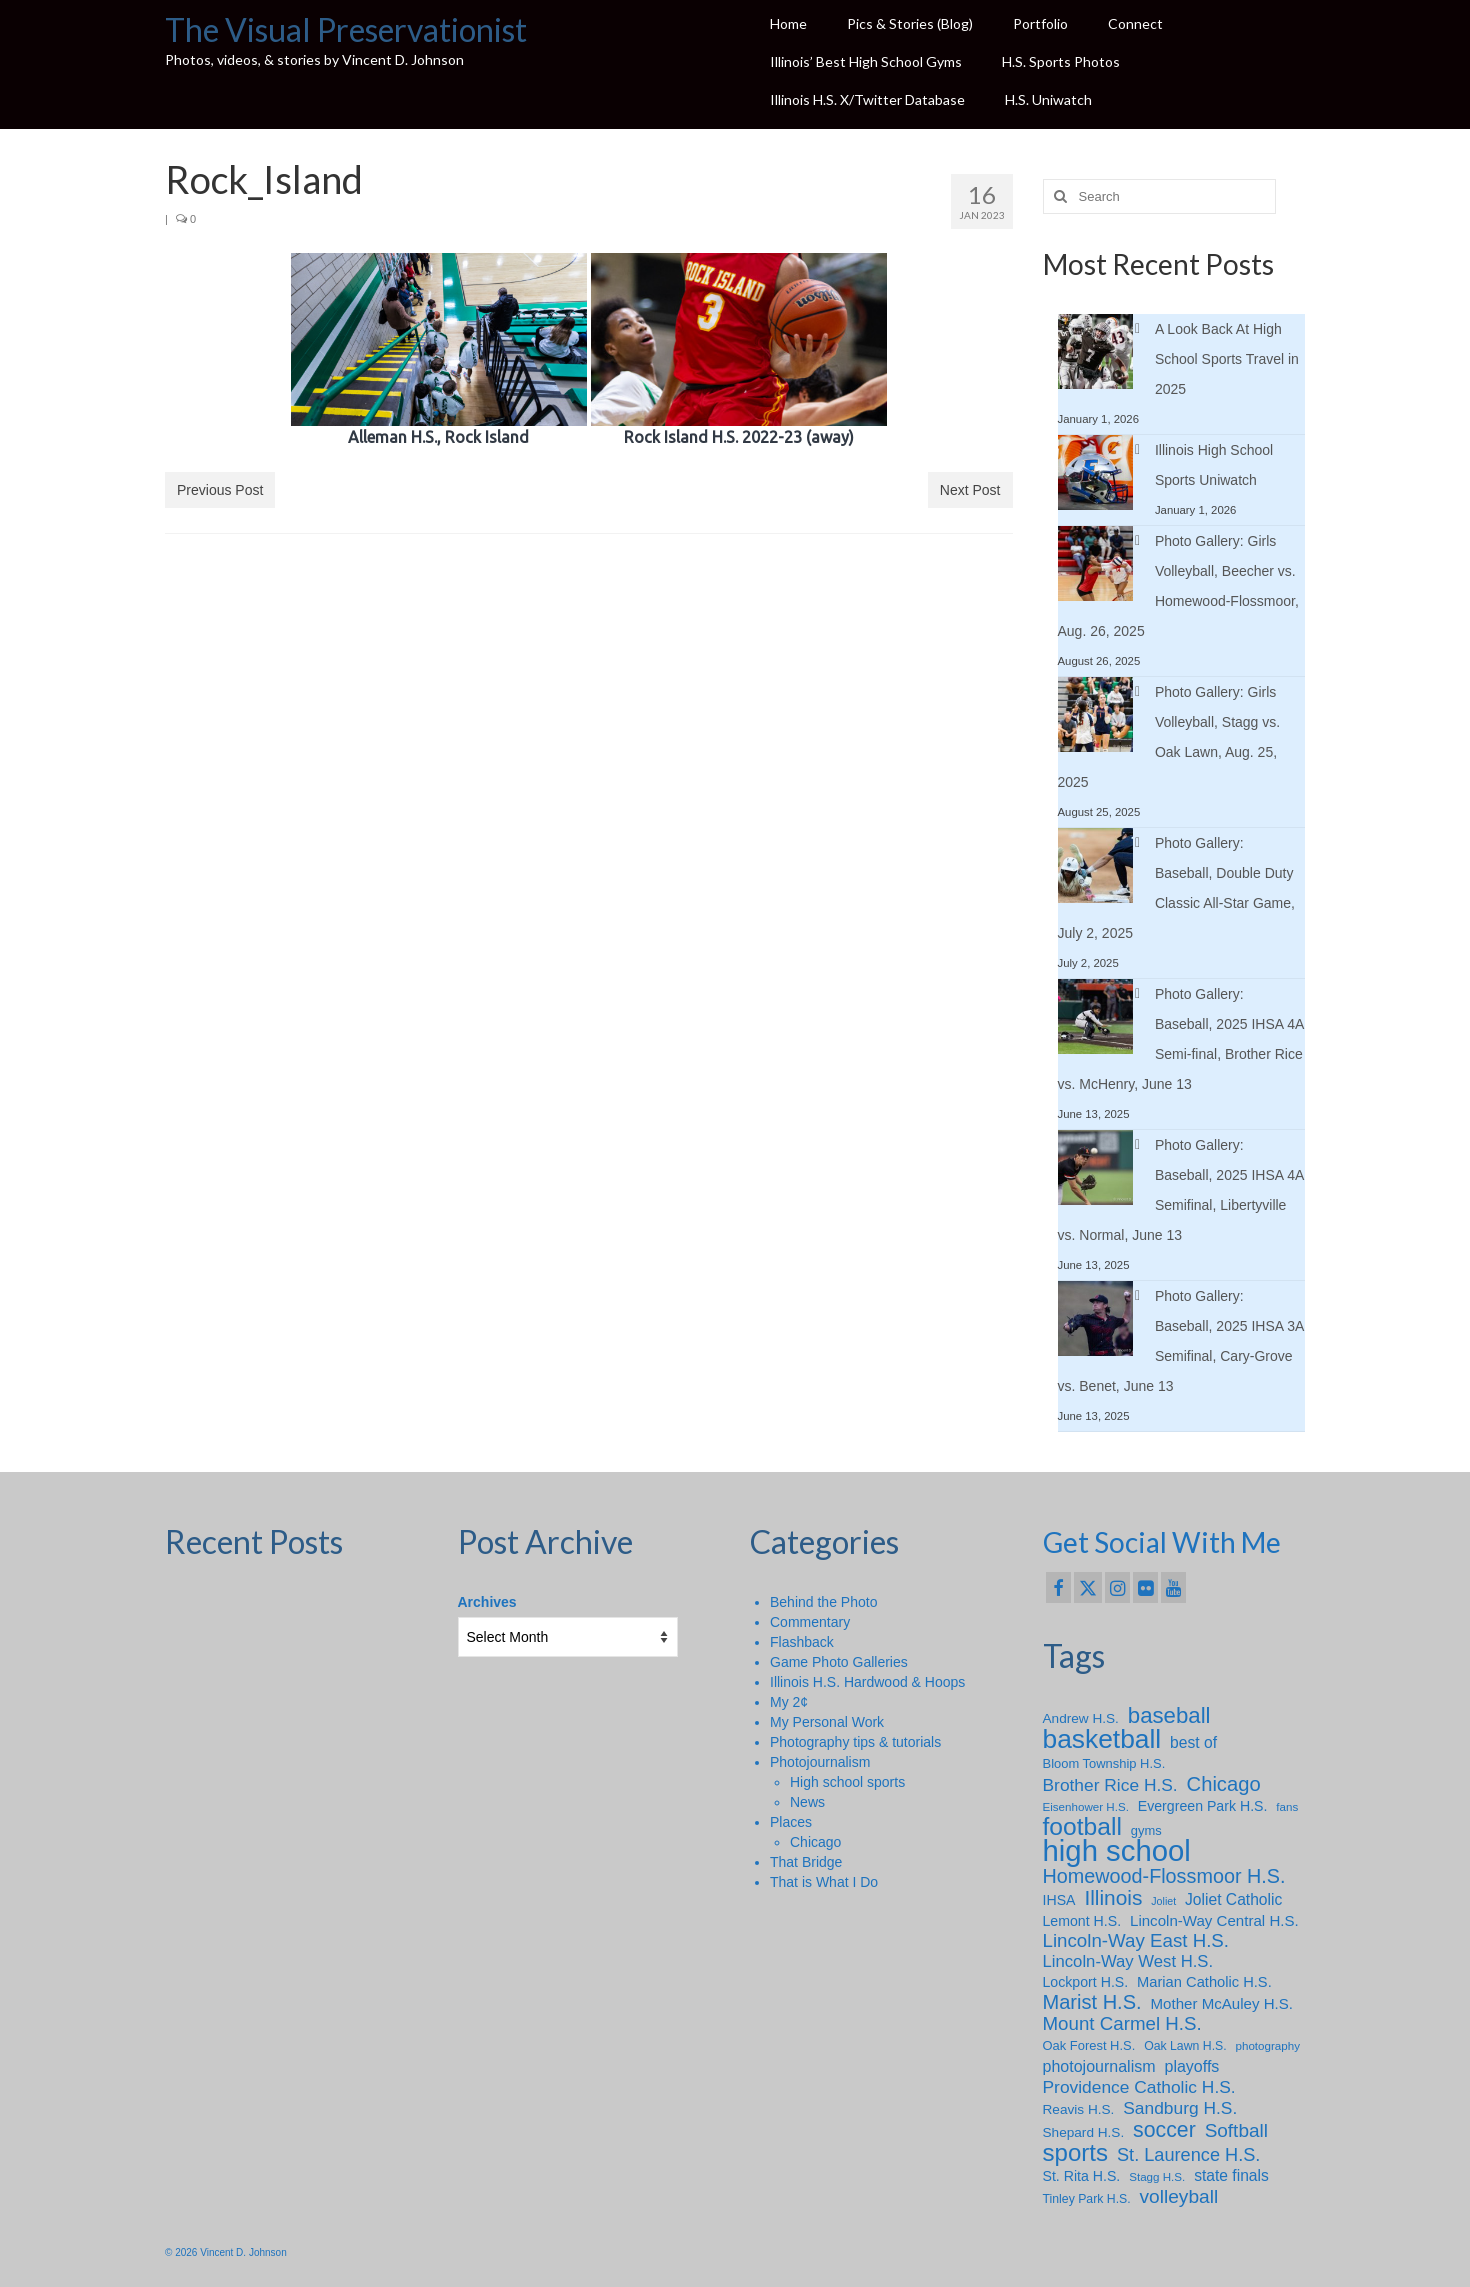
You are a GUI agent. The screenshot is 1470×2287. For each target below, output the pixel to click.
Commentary (810, 1622)
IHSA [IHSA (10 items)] (1059, 1900)
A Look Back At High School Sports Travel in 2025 (1227, 359)
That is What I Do (824, 1882)
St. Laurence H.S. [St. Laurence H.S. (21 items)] (1188, 2155)
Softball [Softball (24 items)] (1236, 2131)
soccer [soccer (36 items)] (1164, 2130)
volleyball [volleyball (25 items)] (1179, 2197)
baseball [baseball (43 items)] (1169, 1716)
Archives (487, 1602)
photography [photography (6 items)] (1268, 2045)
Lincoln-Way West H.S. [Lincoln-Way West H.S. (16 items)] (1128, 1961)
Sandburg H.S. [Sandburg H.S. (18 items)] (1180, 2108)
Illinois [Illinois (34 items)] (1113, 1898)
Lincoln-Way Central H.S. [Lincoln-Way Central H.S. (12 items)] (1214, 1920)
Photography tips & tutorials (855, 1742)
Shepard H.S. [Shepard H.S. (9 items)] (1084, 2132)
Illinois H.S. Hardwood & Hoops (867, 1682)
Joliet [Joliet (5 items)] (1163, 1901)
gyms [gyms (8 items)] (1146, 1830)
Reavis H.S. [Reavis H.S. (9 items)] (1079, 2109)
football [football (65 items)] (1082, 1827)
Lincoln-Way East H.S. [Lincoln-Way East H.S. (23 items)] (1136, 1941)
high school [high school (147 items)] (1117, 1851)
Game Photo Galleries (839, 1662)
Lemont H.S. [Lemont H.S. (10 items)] (1082, 1921)
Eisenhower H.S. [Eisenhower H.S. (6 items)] (1086, 1806)
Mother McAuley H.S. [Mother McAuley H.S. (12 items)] (1222, 2003)
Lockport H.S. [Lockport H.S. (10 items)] (1086, 1982)
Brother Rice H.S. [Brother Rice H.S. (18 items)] (1110, 1785)
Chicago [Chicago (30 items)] (1224, 1784)
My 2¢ (789, 1702)
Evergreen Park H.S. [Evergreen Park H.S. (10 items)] (1203, 1806)
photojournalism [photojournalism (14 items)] (1099, 2066)
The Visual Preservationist (346, 29)
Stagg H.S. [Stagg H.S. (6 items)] (1157, 2176)
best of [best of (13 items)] (1193, 1742)
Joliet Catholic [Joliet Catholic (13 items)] (1233, 1899)
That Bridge (806, 1862)
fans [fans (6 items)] (1287, 1806)
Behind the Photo (823, 1602)
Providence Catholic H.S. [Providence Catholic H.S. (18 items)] (1139, 2087)
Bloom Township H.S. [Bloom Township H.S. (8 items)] (1104, 1763)
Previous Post (220, 490)
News (807, 1802)
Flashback (802, 1642)
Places (791, 1822)
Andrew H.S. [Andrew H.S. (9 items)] (1081, 1718)
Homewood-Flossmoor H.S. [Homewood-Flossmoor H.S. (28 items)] (1164, 1876)
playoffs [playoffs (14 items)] (1191, 2066)
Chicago (815, 1842)
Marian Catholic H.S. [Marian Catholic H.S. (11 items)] (1204, 1982)
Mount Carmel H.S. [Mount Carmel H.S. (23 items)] (1122, 2024)
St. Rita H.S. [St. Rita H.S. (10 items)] (1082, 2176)
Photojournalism (820, 1762)
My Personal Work (827, 1722)
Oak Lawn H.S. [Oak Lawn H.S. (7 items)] (1185, 2046)
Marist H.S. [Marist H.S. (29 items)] (1092, 2002)
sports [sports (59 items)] (1076, 2153)
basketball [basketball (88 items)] (1102, 1739)
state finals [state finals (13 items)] (1231, 2175)
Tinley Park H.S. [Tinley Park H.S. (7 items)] (1087, 2199)
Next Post (970, 490)
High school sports (847, 1782)
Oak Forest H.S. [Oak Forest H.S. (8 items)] (1089, 2045)
